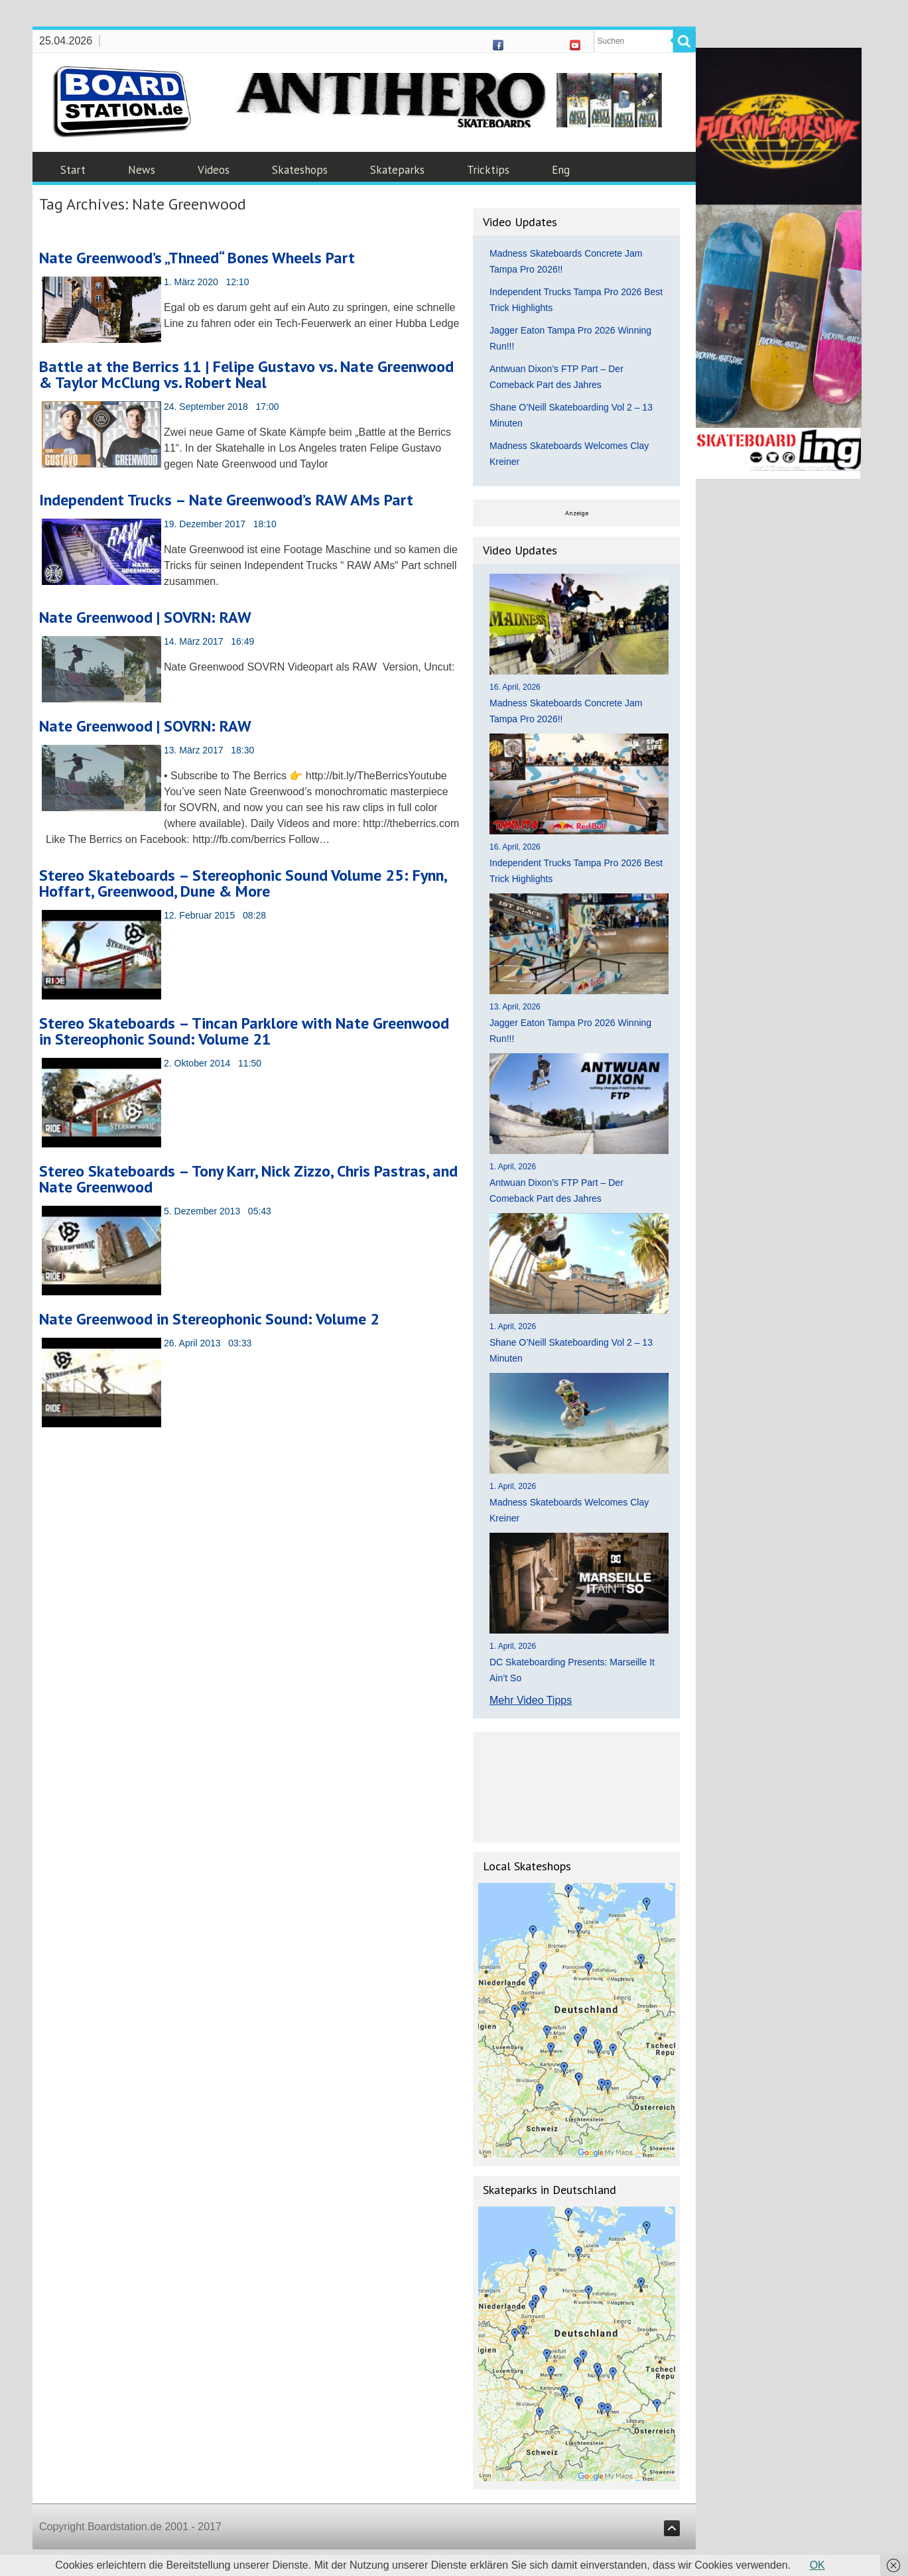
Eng (561, 169)
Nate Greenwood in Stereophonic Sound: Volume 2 (209, 1319)
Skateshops (300, 169)
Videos (213, 169)
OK (817, 2565)
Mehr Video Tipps (530, 1700)
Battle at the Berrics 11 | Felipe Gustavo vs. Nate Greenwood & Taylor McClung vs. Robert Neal (246, 374)
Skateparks (397, 169)
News (141, 169)
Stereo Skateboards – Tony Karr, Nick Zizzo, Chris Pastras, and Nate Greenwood (248, 1179)
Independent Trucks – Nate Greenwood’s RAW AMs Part (226, 499)
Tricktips (488, 169)
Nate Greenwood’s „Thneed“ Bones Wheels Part (197, 257)
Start (73, 169)
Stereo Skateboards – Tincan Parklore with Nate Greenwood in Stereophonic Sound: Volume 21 (244, 1031)
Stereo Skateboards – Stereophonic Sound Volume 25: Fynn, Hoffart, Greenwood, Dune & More (242, 883)
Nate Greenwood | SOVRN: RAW (145, 617)
